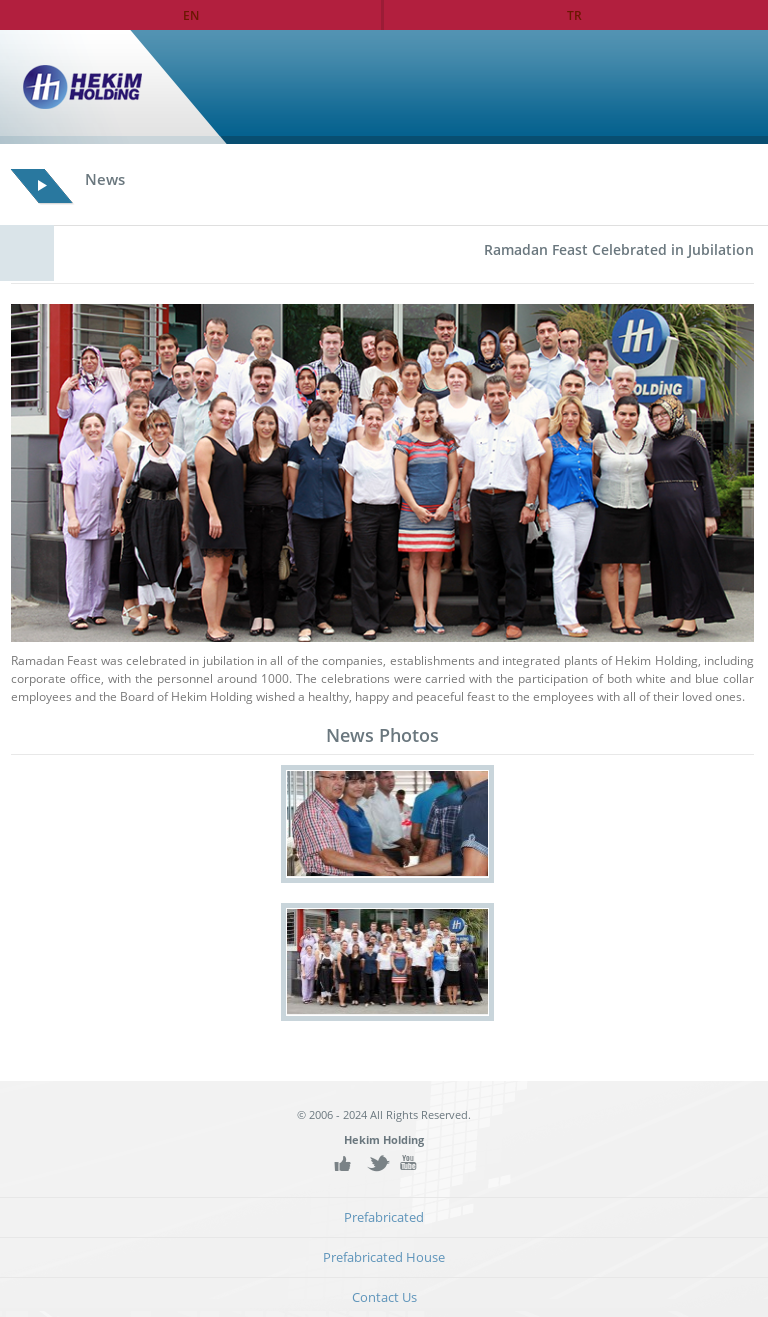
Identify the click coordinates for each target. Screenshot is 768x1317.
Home (711, 87)
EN (191, 15)
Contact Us (384, 1297)
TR (574, 15)
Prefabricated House (384, 1257)
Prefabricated (384, 1217)
